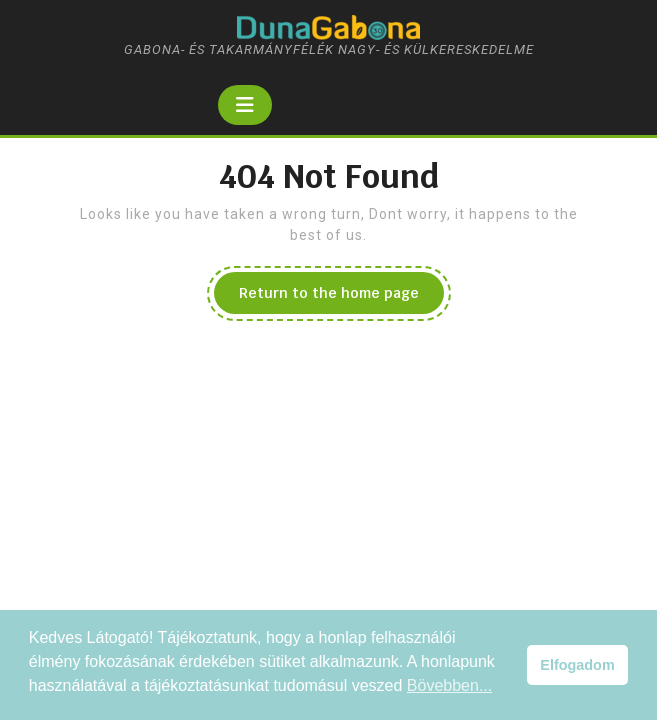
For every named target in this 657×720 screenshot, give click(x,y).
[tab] (245, 105)
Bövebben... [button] (449, 685)
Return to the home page (341, 298)
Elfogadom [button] (577, 665)
